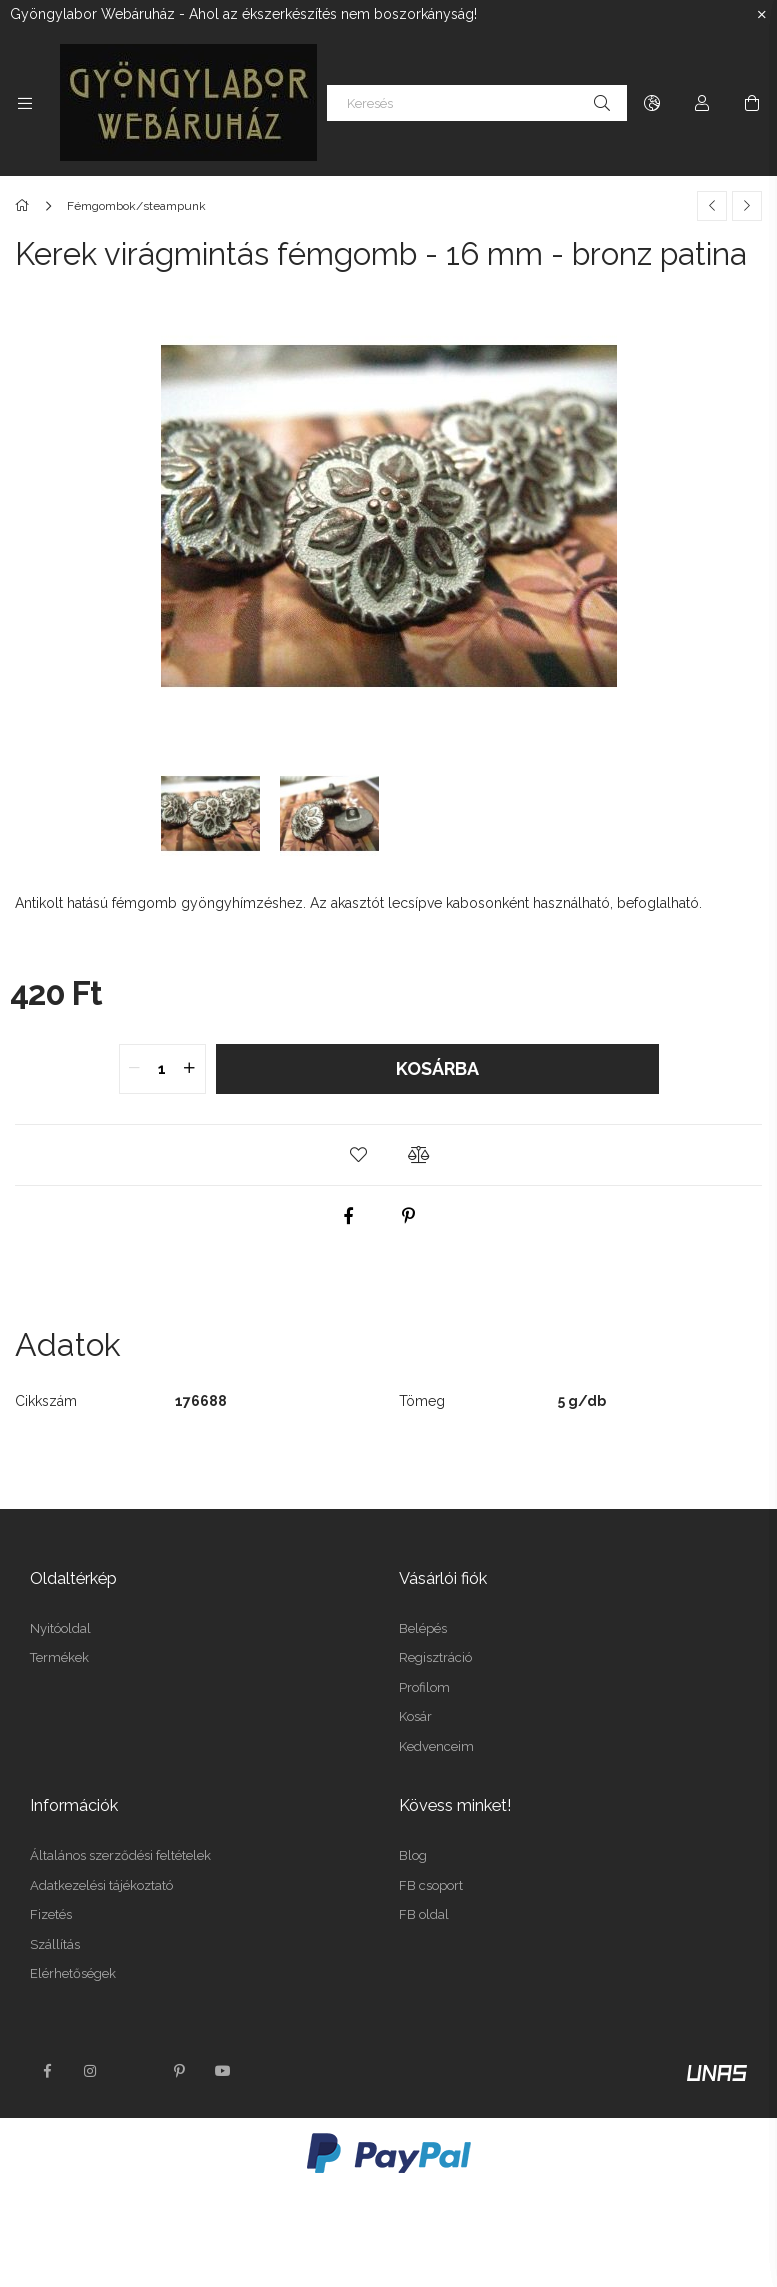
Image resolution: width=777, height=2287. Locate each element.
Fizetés (51, 1914)
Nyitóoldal (60, 1628)
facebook (47, 2071)
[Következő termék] (747, 206)
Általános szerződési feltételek (120, 1855)
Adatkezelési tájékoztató (101, 1885)
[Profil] (702, 103)
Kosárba (437, 1068)
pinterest (179, 2071)
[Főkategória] (25, 206)
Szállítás (55, 1944)
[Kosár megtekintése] (752, 103)
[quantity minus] (135, 1069)
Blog (413, 1855)
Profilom (424, 1687)
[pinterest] (408, 1216)
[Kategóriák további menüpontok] (25, 103)
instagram (91, 2071)
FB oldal (424, 1914)
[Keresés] (477, 103)
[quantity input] (162, 1069)
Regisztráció (435, 1657)
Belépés (423, 1628)
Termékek (59, 1657)
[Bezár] (762, 15)
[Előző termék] (712, 206)
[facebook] (348, 1216)
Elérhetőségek (73, 1973)
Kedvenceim (436, 1746)
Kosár (415, 1716)
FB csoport (431, 1885)
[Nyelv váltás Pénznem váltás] (652, 103)
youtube (223, 2071)
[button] (359, 1155)
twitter (135, 2071)
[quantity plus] (190, 1069)
